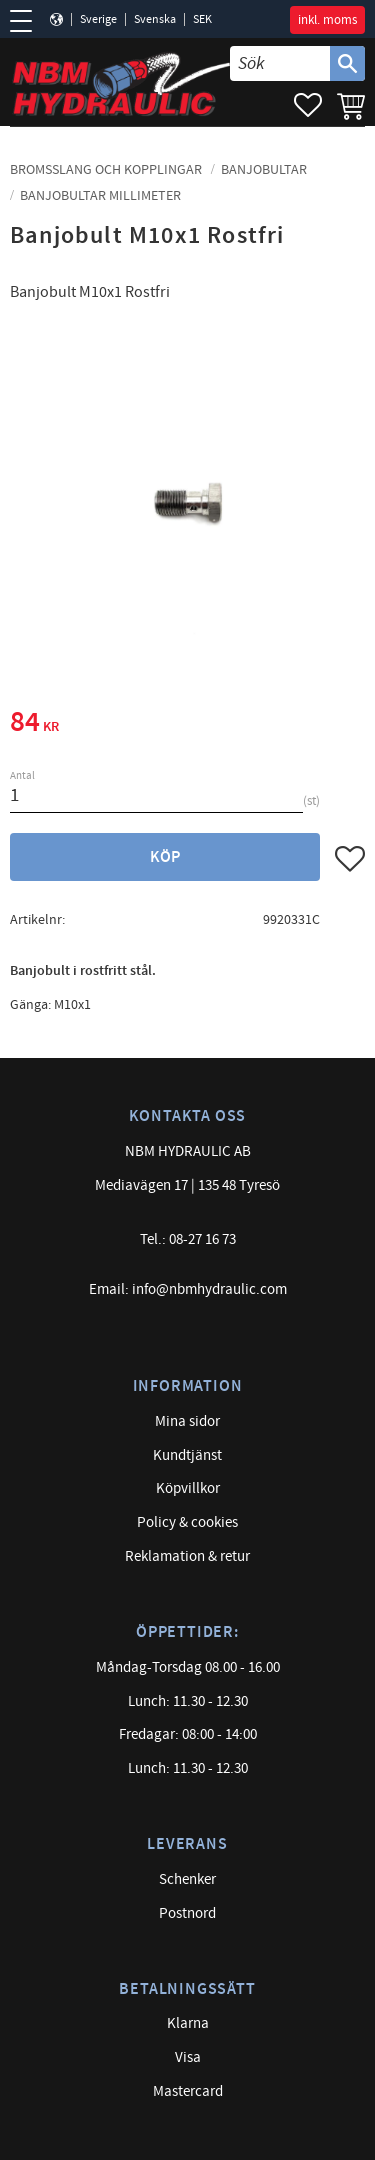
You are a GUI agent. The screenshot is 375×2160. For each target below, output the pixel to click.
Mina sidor (187, 1421)
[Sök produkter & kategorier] (280, 63)
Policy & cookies (187, 1522)
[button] (27, 21)
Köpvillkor (188, 1488)
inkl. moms (327, 20)
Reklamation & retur (187, 1556)
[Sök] (347, 63)
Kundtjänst (187, 1455)
